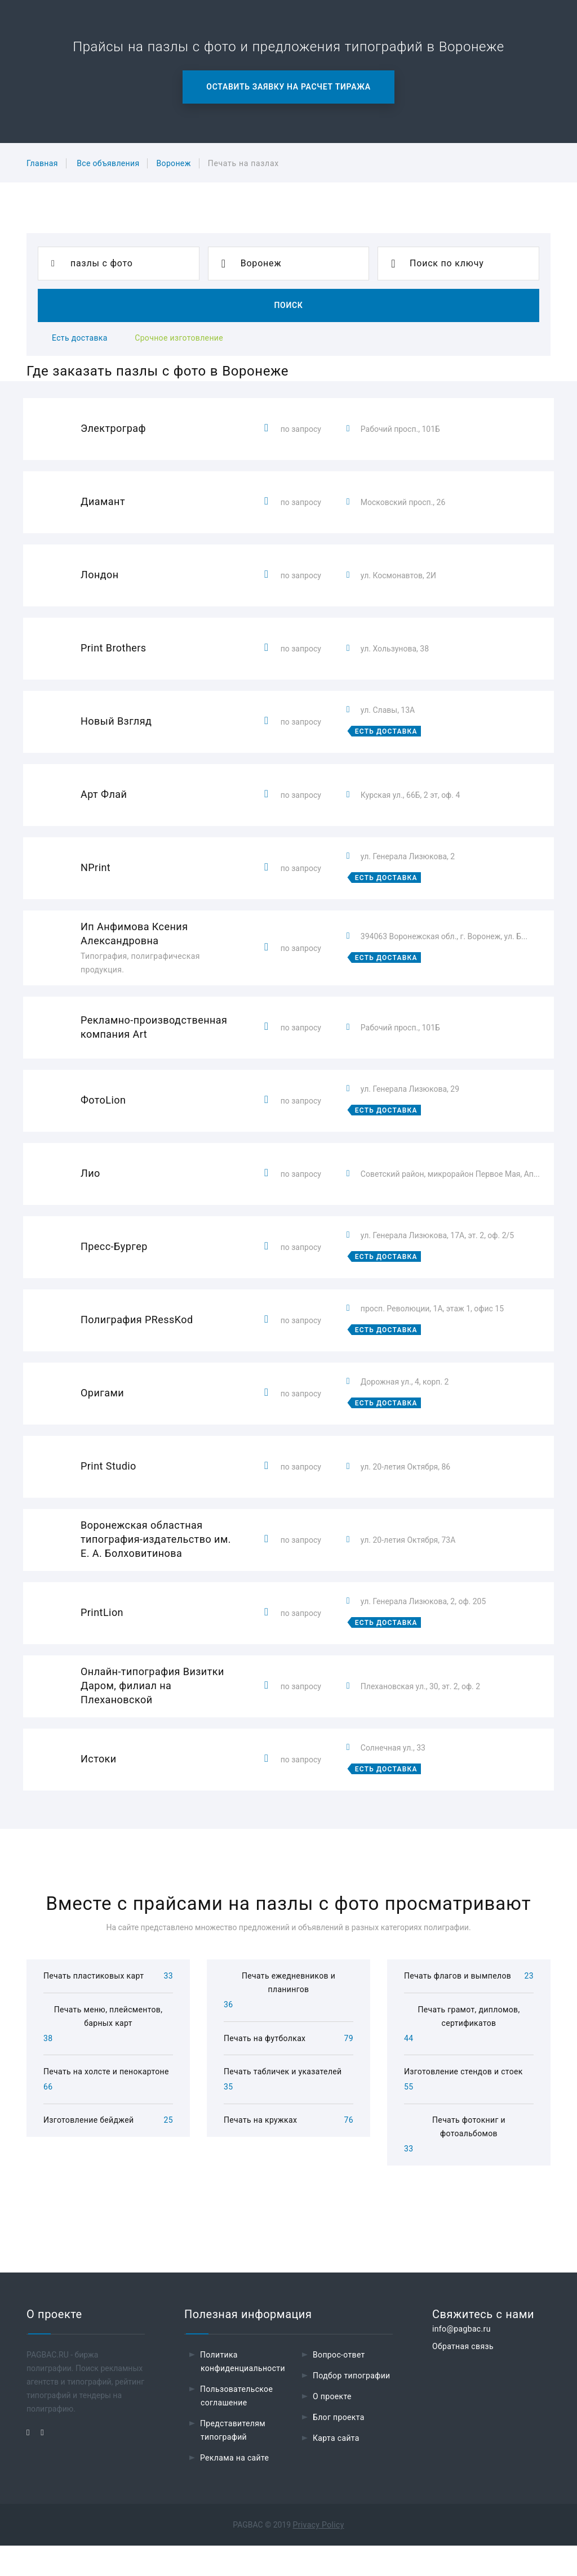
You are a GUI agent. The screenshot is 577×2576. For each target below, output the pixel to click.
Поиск (288, 305)
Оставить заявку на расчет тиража (288, 86)
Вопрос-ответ (339, 2385)
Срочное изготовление (179, 337)
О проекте (332, 2426)
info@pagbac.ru (461, 2359)
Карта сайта (336, 2468)
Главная (42, 163)
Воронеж (173, 163)
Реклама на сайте (234, 2488)
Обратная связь (463, 2376)
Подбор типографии (351, 2405)
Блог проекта (339, 2447)
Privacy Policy (318, 2555)
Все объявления (108, 163)
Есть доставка (80, 337)
